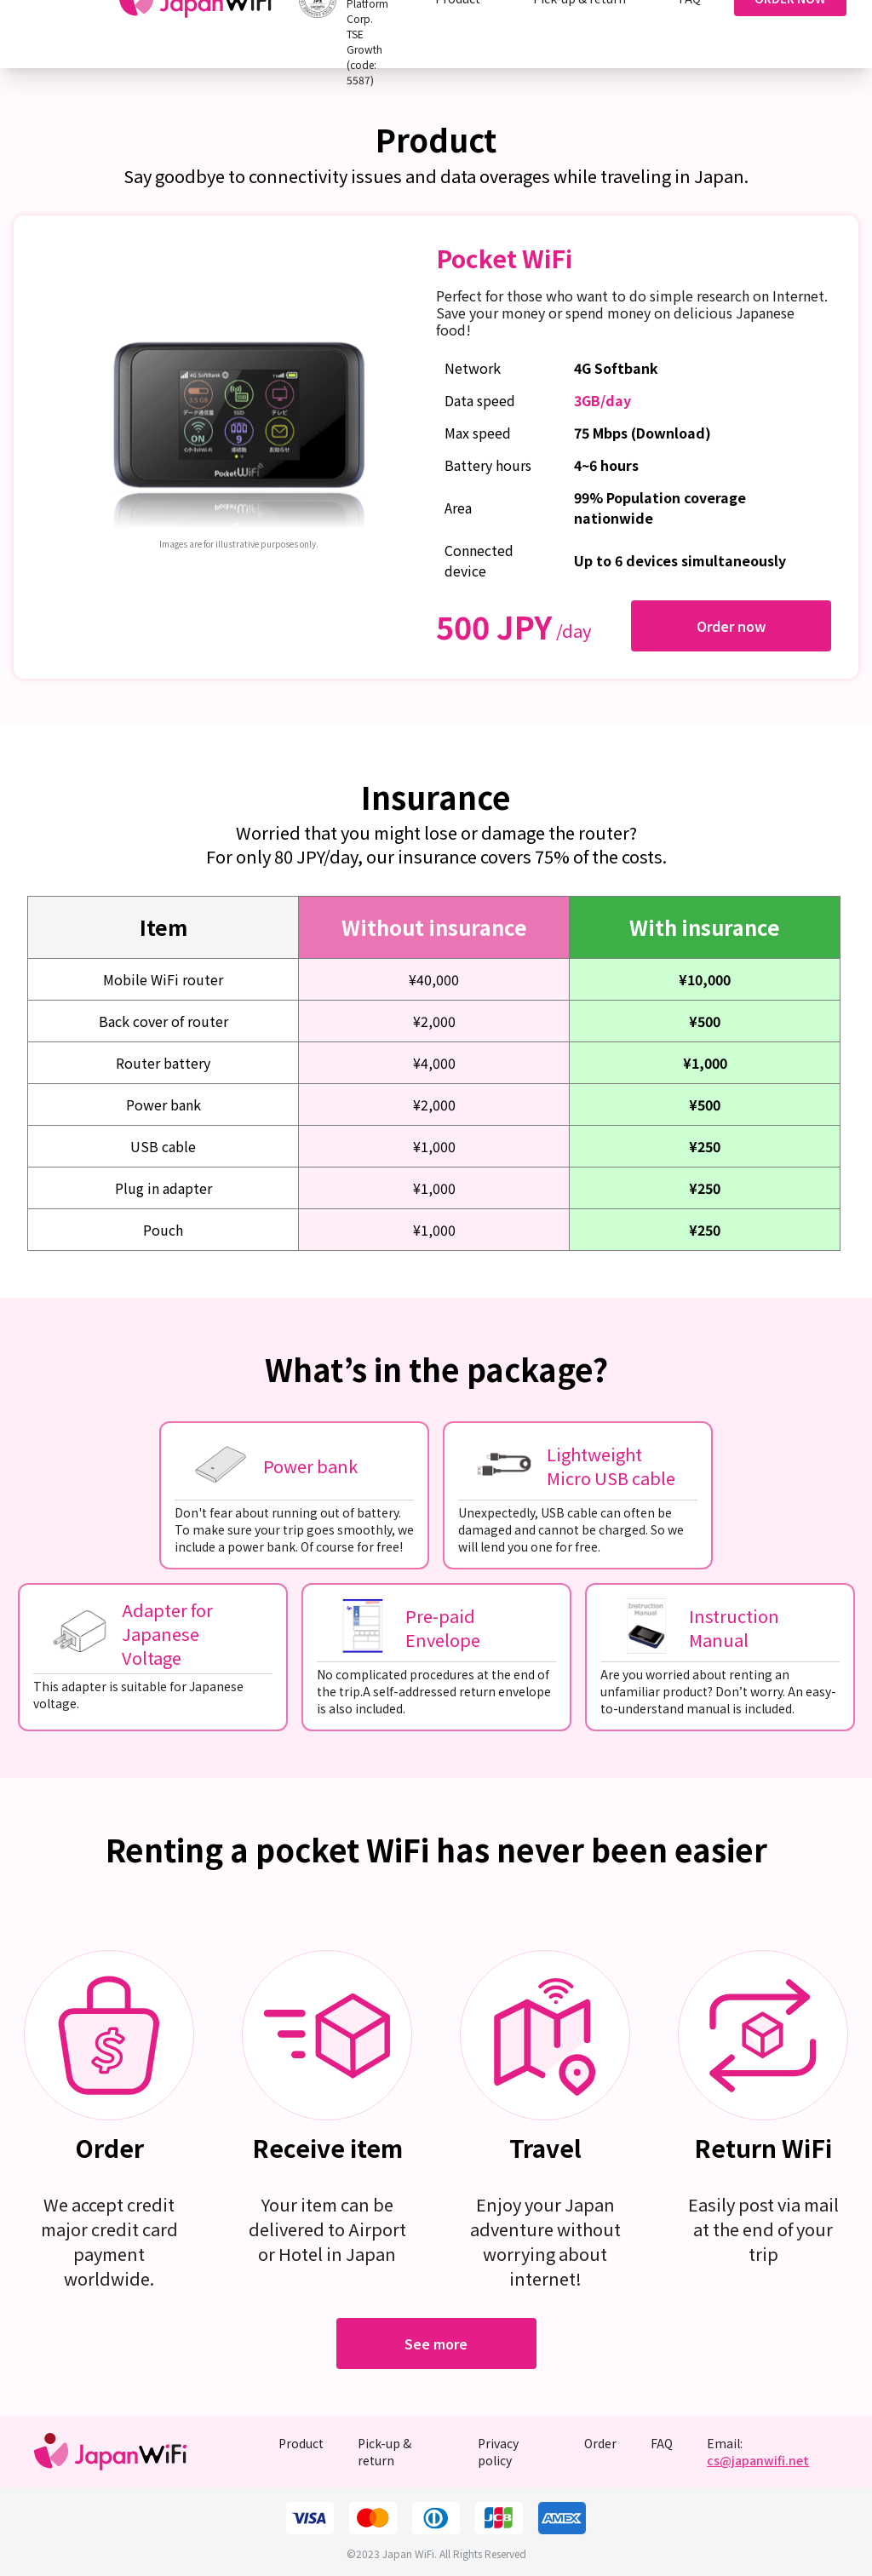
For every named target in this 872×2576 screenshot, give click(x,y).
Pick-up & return (384, 2452)
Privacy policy (498, 2452)
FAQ (662, 2443)
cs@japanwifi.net (758, 2460)
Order (600, 2443)
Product (301, 2443)
